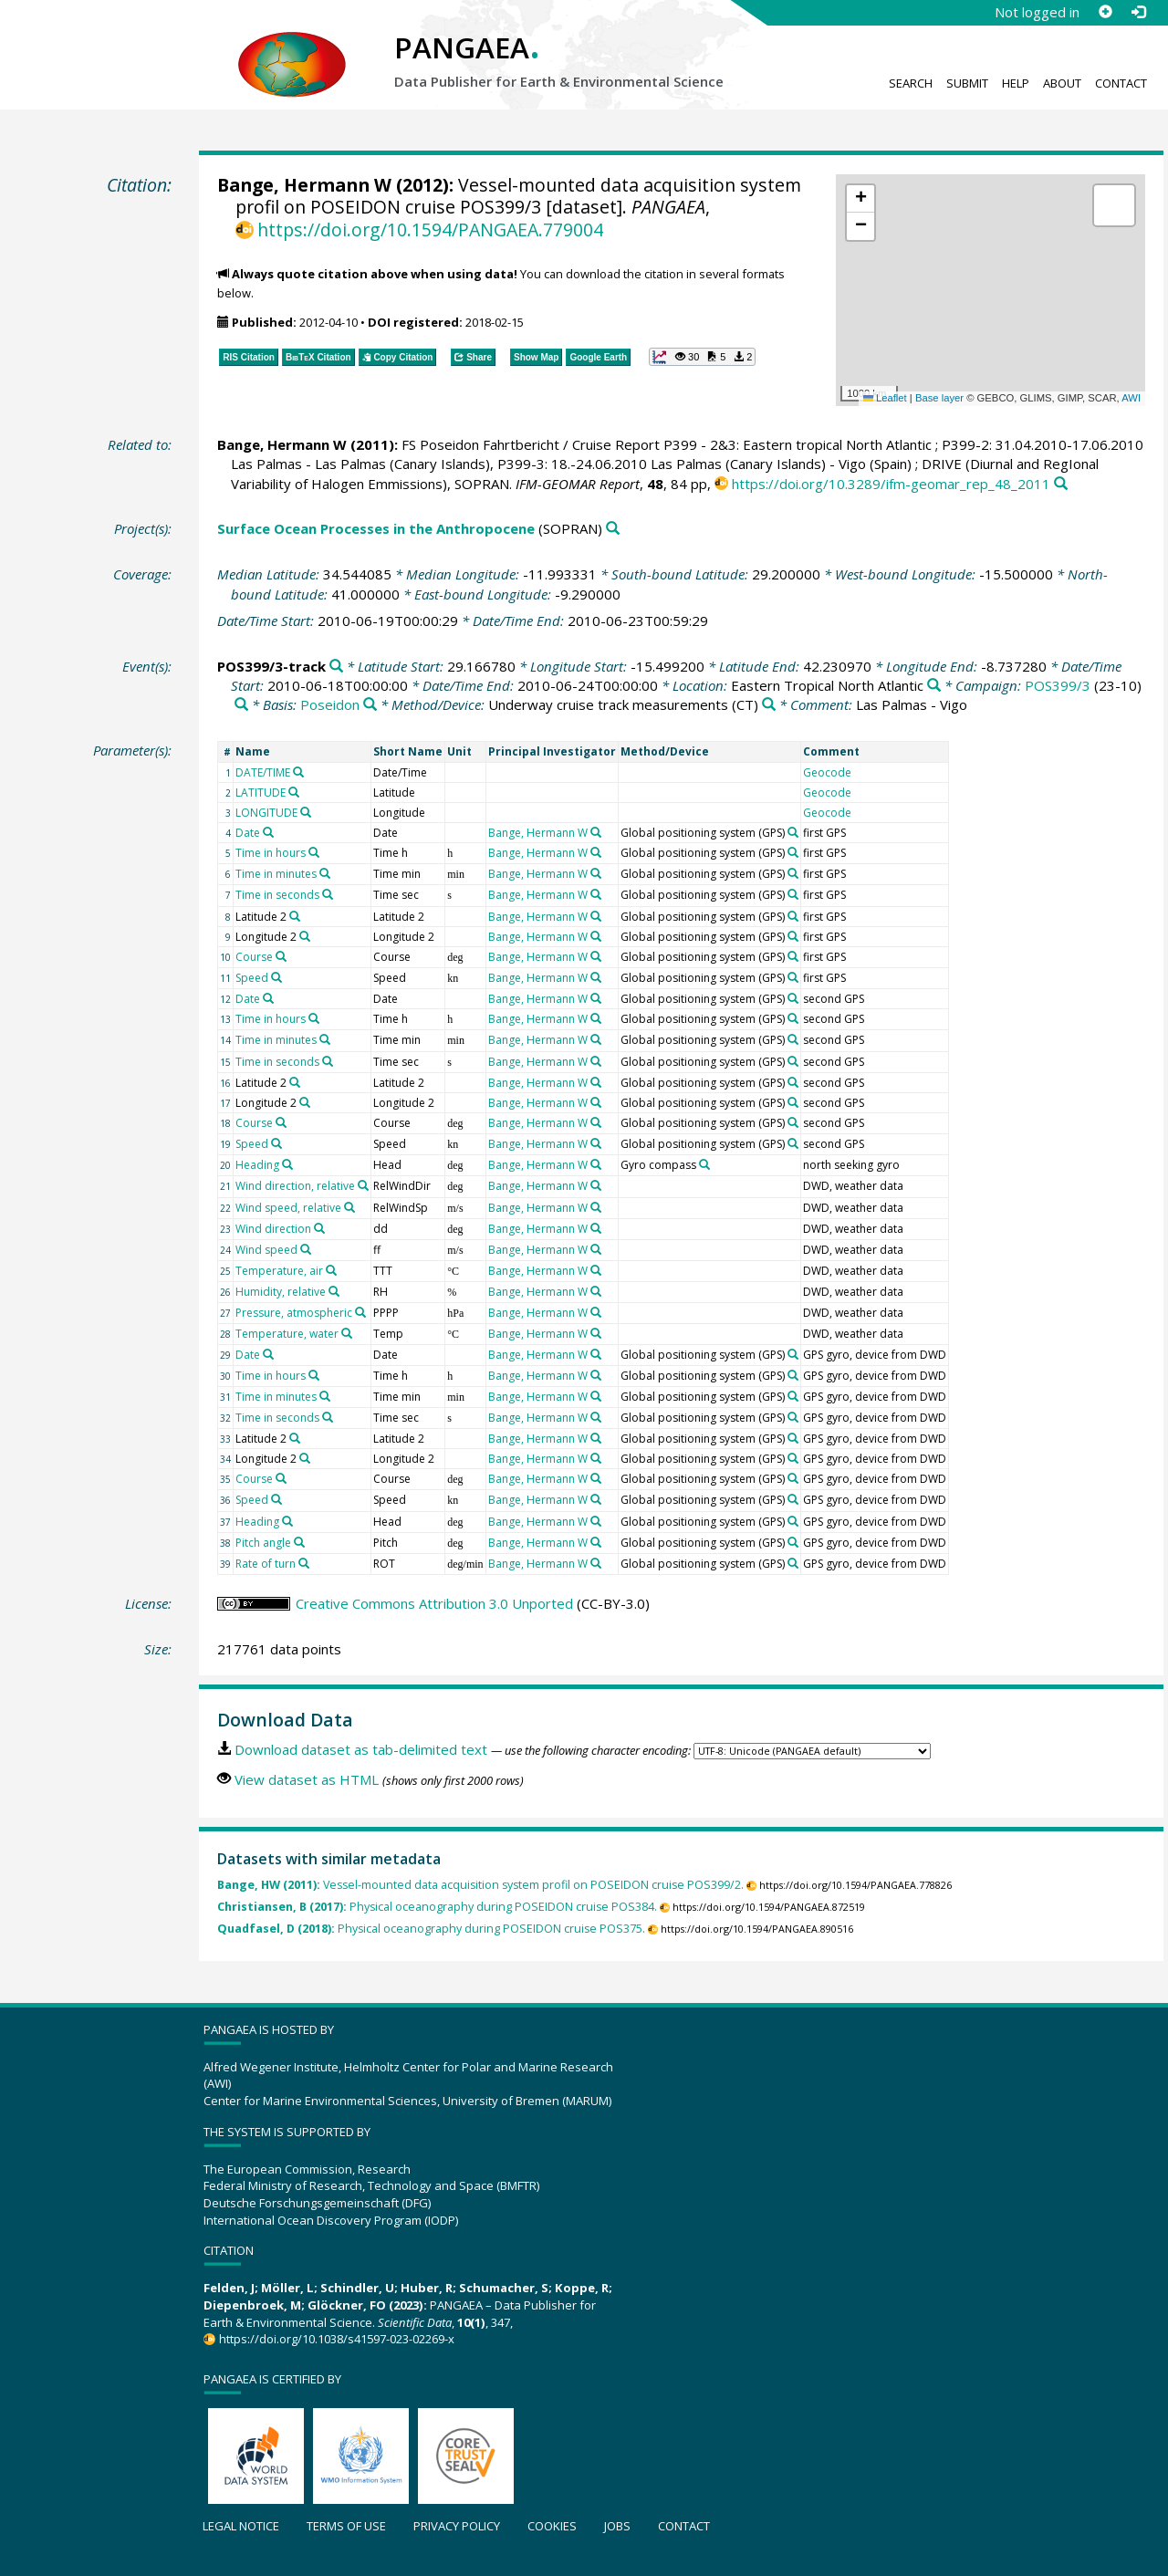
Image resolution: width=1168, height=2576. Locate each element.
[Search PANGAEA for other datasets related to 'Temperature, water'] (346, 1333)
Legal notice (241, 2526)
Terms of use (346, 2526)
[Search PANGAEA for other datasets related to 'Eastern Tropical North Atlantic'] (934, 686)
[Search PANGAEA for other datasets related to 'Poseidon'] (370, 705)
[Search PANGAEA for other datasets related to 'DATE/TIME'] (298, 772)
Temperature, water (287, 1333)
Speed (251, 978)
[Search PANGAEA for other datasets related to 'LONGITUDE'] (305, 812)
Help (1015, 83)
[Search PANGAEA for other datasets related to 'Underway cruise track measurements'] (769, 705)
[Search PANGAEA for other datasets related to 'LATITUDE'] (293, 792)
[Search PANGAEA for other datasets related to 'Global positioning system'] (792, 832)
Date (247, 832)
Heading (257, 1165)
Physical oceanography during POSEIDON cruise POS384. (437, 1906)
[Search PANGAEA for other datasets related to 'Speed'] (276, 977)
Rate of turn (265, 1563)
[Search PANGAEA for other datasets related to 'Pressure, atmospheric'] (360, 1312)
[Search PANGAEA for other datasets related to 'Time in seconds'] (327, 894)
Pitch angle (263, 1542)
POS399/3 (1057, 685)
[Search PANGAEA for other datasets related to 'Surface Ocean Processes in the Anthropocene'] (613, 529)
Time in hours (270, 852)
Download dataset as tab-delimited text (361, 1749)
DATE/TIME (262, 772)
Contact (1121, 83)
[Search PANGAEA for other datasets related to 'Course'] (281, 956)
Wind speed (266, 1249)
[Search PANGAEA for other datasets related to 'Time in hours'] (313, 852)
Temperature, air (279, 1270)
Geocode (827, 772)
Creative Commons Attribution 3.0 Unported (434, 1603)
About (1062, 83)
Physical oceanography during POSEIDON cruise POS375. (431, 1928)
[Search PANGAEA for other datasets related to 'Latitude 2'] (294, 916)
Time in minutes (276, 873)
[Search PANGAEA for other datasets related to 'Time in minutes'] (324, 873)
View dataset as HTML (307, 1779)
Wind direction (273, 1228)
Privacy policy (456, 2526)
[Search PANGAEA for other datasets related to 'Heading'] (287, 1164)
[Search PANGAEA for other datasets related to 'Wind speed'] (305, 1249)
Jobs (617, 2526)
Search (911, 83)
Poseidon (330, 704)
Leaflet (885, 397)
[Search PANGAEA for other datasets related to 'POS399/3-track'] (336, 666)
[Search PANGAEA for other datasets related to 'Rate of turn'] (303, 1563)
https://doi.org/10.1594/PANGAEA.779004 (430, 229)
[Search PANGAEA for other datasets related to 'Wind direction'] (319, 1228)
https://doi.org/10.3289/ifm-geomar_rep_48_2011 (891, 484)
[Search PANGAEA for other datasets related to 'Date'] (268, 832)
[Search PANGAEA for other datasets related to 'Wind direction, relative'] (363, 1185)
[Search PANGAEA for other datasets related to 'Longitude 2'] (304, 936)
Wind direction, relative (295, 1186)
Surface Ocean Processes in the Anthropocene (376, 528)
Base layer (939, 397)
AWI (1131, 397)
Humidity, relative (280, 1291)
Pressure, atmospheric (293, 1312)
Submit (967, 83)
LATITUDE (260, 792)
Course (254, 957)
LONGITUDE (266, 812)
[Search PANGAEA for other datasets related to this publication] (1061, 484)
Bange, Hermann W (304, 184)
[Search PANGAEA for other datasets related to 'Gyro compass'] (704, 1164)
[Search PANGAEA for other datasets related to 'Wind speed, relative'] (349, 1207)
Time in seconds (277, 894)
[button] (860, 199)
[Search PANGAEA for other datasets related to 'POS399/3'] (241, 705)
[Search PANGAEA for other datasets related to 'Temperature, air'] (331, 1270)
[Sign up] (1105, 12)
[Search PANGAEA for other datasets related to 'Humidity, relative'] (333, 1291)
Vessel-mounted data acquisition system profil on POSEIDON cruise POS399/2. (480, 1885)
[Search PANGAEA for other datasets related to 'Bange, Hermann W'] (595, 832)
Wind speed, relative (288, 1207)
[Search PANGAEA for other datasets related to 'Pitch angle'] (299, 1542)
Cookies (552, 2526)
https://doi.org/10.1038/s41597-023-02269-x (336, 2339)
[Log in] (1137, 12)
